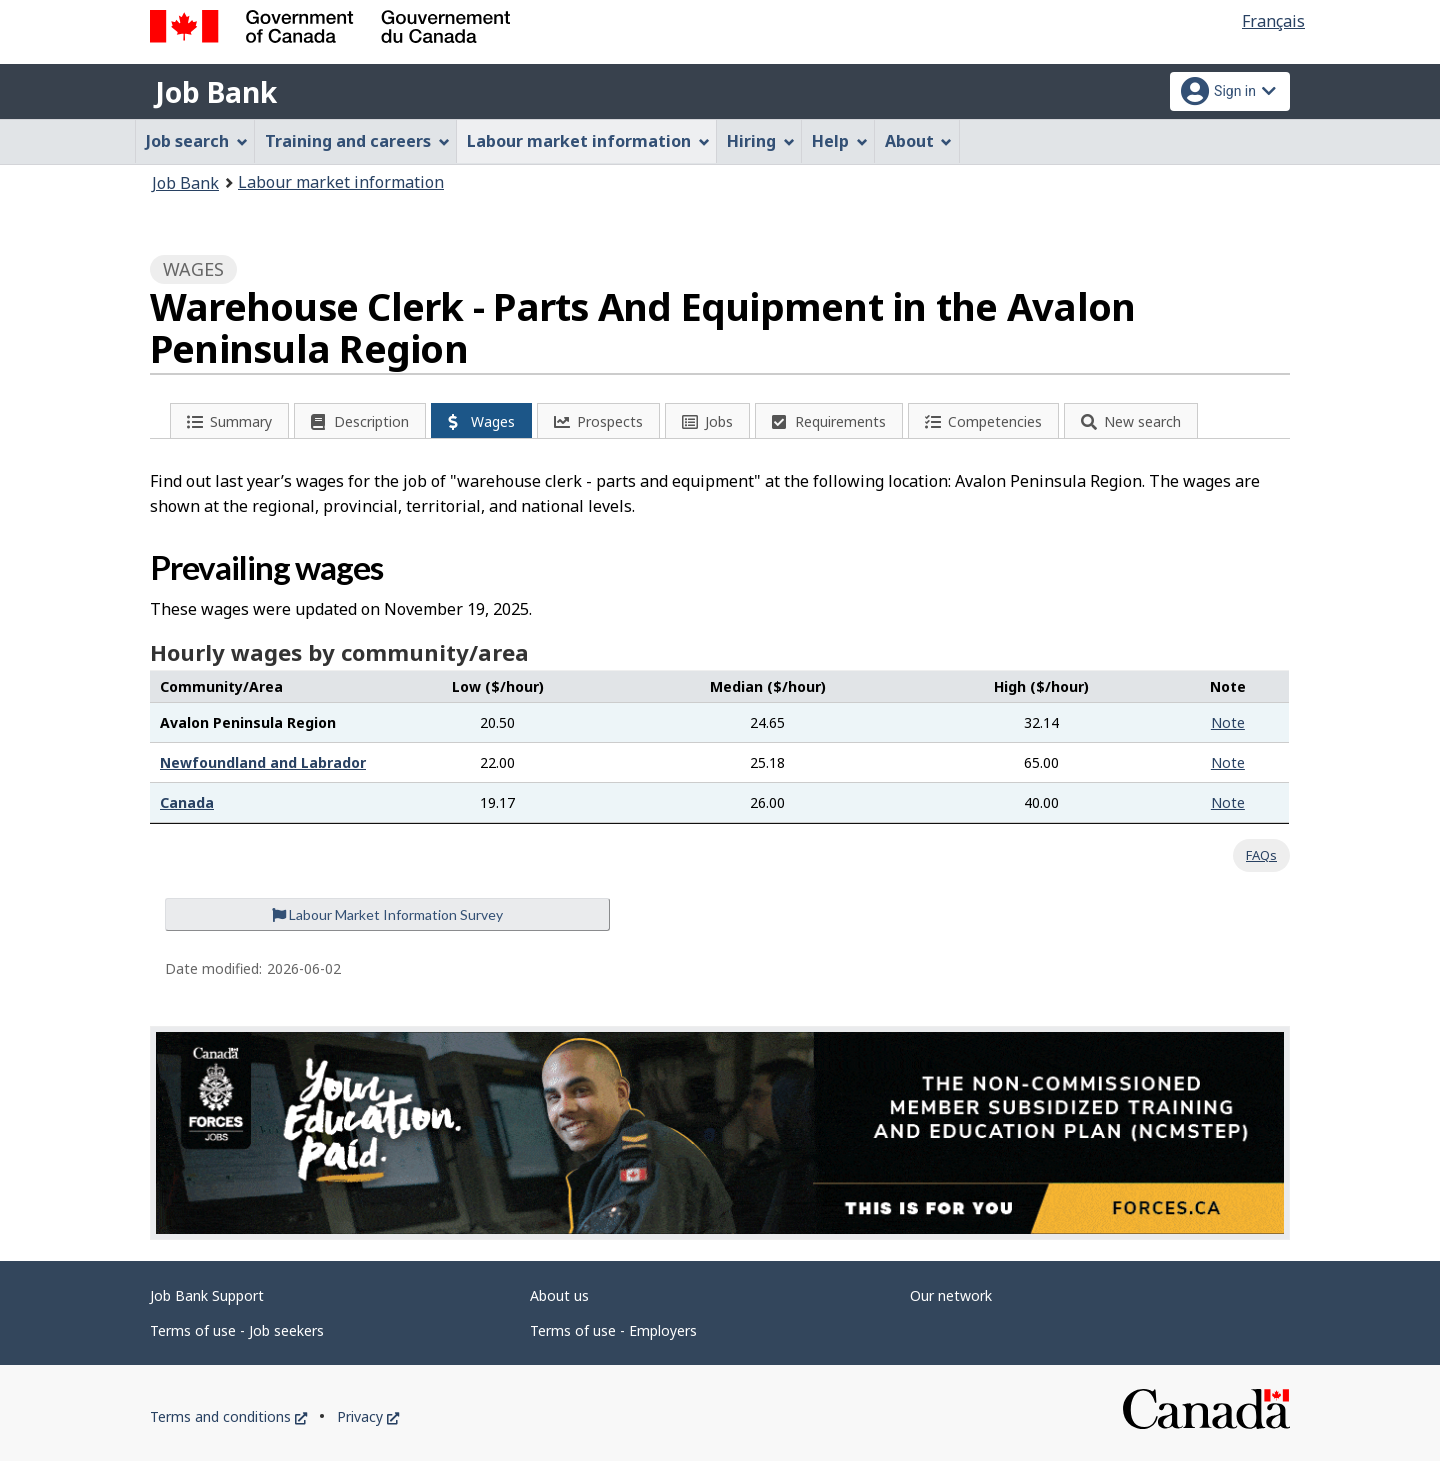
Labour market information (341, 182)
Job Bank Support (207, 1295)
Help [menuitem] (840, 141)
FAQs (1261, 855)
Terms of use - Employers (613, 1330)
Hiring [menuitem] (761, 141)
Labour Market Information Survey (387, 914)
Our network (951, 1295)
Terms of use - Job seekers (237, 1330)
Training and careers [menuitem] (357, 141)
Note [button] (1228, 722)
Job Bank (216, 92)
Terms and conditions (228, 1416)
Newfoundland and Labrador (263, 762)
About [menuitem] (919, 141)
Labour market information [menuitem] (588, 141)
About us (559, 1295)
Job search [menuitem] (197, 141)
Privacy (368, 1416)
